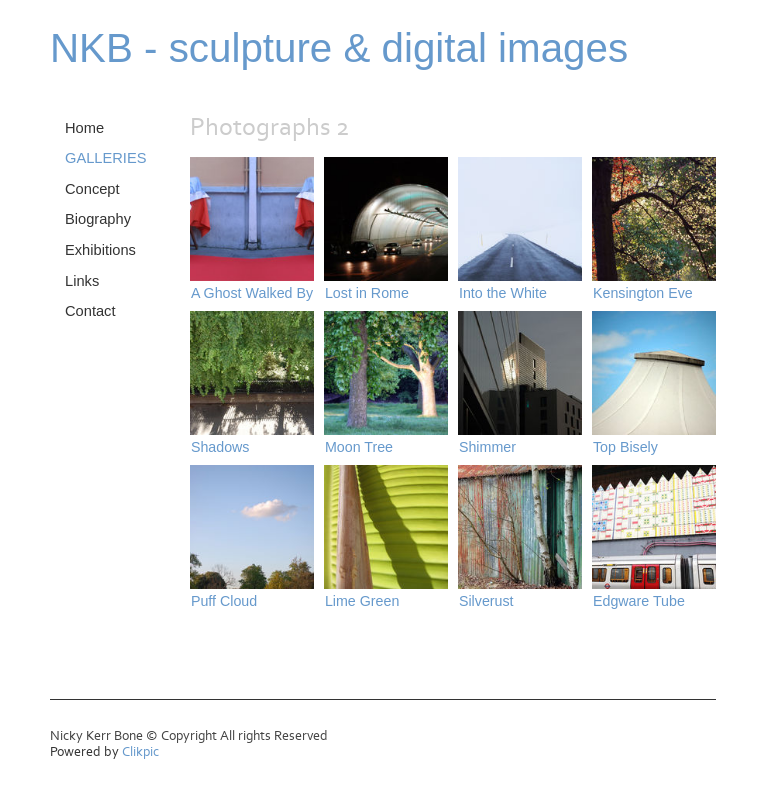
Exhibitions (100, 250)
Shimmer (487, 447)
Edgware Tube (639, 601)
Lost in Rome (367, 293)
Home (84, 128)
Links (82, 281)
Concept (92, 189)
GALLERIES (105, 158)
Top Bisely (625, 447)
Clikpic (140, 752)
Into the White (503, 293)
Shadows (220, 447)
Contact (90, 311)
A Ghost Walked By (252, 293)
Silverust (486, 601)
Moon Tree (359, 447)
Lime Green (362, 601)
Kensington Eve (643, 293)
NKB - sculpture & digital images (339, 48)
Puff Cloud (224, 601)
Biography (98, 219)
